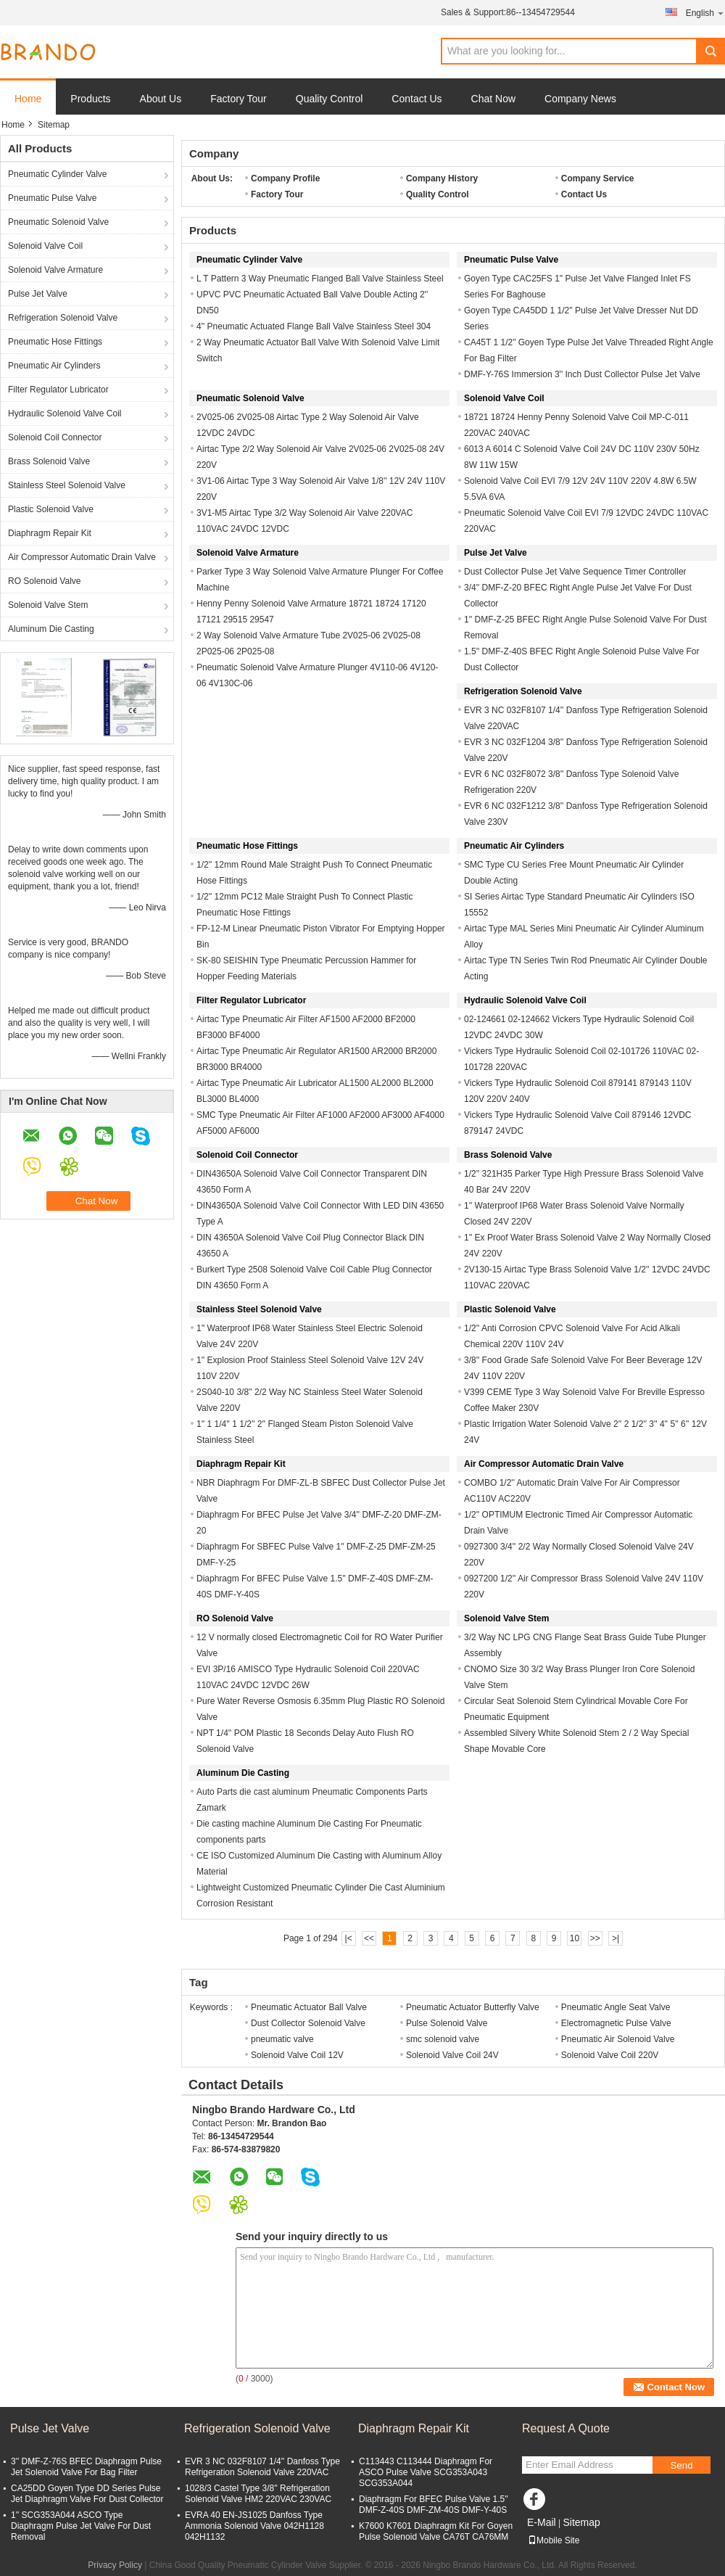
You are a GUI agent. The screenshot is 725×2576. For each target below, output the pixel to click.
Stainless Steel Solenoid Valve (66, 485)
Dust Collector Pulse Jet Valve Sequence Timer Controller (575, 572)
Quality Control (329, 98)
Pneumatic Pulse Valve (52, 198)
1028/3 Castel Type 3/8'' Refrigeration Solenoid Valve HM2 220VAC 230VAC (258, 2493)
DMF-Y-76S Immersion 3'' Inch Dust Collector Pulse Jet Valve (582, 374)
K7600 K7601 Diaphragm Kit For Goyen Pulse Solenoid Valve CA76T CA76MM (436, 2531)
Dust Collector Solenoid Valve (308, 2023)
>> (595, 1938)
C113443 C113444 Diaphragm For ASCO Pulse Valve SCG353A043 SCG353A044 (425, 2472)
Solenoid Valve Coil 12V (297, 2055)
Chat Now (493, 98)
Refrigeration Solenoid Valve (62, 318)
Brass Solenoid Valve (49, 461)
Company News (580, 98)
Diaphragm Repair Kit (49, 533)
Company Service (597, 178)
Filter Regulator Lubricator (58, 389)
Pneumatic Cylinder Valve (57, 174)
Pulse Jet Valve (37, 294)
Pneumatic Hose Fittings (55, 342)
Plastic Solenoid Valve (51, 509)
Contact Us (417, 98)
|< (348, 1938)
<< (369, 1938)
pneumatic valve (282, 2039)
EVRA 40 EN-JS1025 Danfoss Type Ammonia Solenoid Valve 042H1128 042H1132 (254, 2526)
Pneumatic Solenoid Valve (58, 222)
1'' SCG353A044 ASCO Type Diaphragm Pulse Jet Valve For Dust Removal (81, 2526)
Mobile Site (553, 2540)
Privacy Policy (115, 2565)
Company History (442, 178)
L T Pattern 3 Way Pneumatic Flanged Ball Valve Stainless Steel (320, 278)
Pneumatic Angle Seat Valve (616, 2007)
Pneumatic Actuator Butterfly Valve (472, 2007)
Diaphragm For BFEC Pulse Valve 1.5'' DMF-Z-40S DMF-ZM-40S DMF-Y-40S (433, 2504)
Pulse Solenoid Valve (447, 2023)
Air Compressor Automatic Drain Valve (82, 557)
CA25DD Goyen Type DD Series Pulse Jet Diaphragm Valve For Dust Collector (87, 2493)
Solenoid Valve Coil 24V (452, 2055)
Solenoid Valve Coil (45, 246)
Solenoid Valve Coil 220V (610, 2055)
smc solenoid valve (442, 2039)
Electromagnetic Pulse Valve (616, 2023)
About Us (161, 98)
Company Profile (285, 178)
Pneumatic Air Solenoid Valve (618, 2039)
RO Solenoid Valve (44, 581)
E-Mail (541, 2522)
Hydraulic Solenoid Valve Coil (65, 413)
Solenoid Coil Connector (55, 437)
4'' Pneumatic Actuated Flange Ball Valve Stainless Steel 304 (313, 326)
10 (574, 1938)
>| (615, 1938)
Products (90, 98)
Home (27, 98)
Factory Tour (238, 98)
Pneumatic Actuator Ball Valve (309, 2007)
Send (681, 2465)
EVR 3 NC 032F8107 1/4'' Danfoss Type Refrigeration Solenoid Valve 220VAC (262, 2466)
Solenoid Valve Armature (55, 270)
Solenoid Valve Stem (48, 605)
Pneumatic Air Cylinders (54, 366)
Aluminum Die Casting (51, 629)
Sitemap (581, 2522)
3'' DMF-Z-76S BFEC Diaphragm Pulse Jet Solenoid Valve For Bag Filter (86, 2466)
